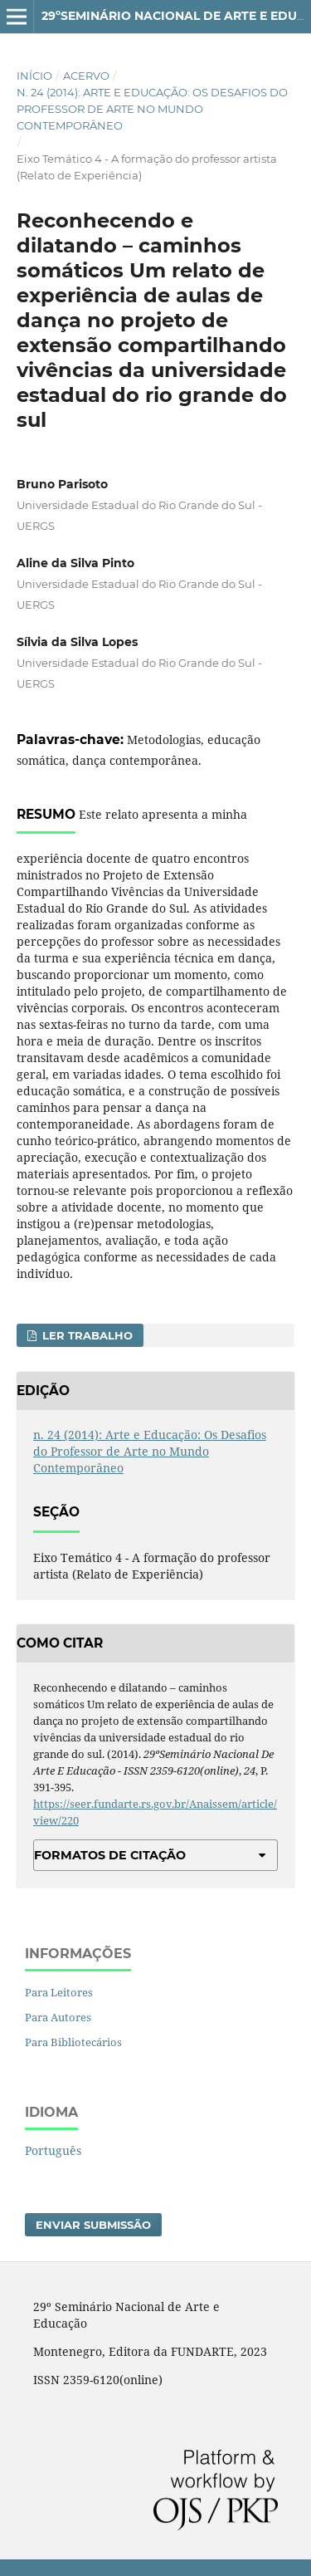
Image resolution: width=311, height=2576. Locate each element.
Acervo (86, 75)
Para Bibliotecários (73, 2042)
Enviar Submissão (93, 2224)
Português (53, 2150)
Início (34, 75)
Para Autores (58, 2017)
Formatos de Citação (110, 1855)
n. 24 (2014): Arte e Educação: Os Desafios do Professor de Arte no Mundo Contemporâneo (152, 109)
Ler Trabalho (86, 1335)
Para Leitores (59, 1992)
